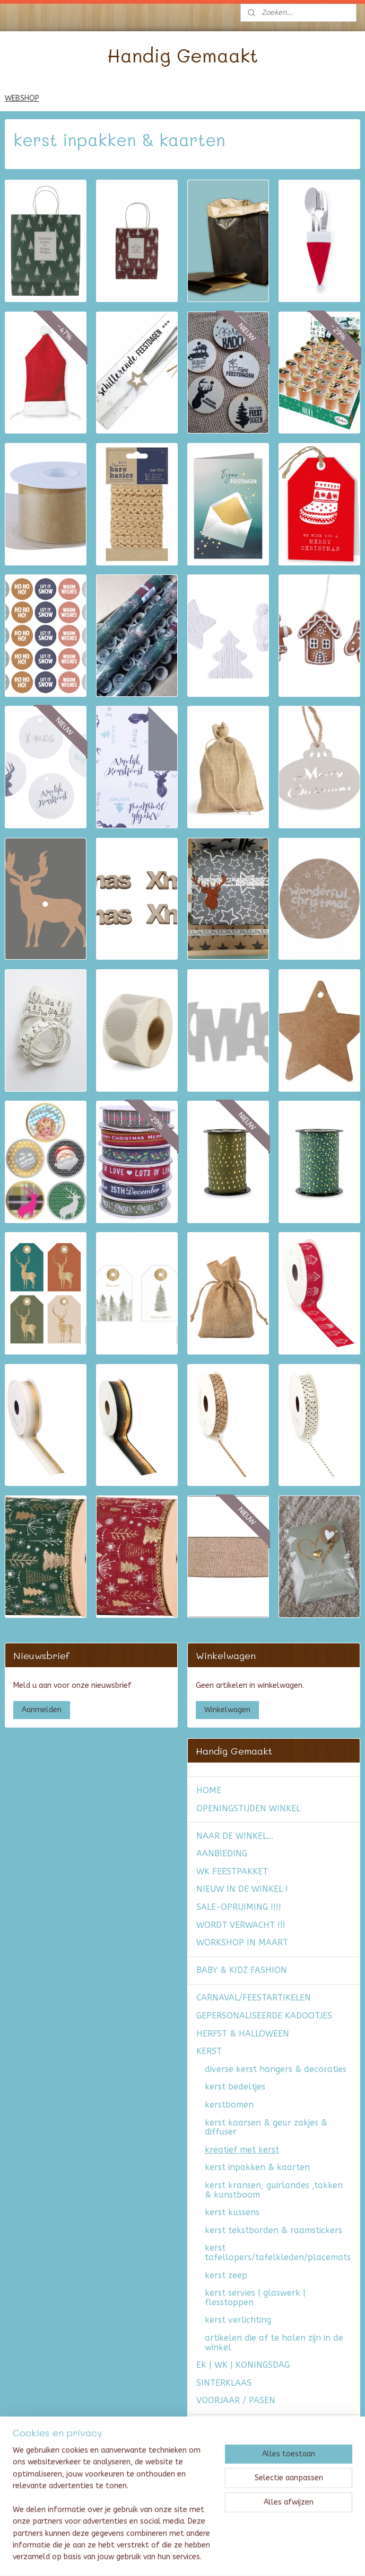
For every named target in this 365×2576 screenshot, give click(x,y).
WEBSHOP (22, 98)
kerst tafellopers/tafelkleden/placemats (278, 2252)
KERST (209, 2051)
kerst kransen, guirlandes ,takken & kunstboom (274, 2190)
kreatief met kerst (242, 2150)
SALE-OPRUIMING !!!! (238, 1907)
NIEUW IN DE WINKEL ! (242, 1889)
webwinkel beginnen (211, 2556)
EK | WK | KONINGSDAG (243, 2365)
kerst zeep (226, 2275)
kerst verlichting (238, 2320)
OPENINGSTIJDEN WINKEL (248, 1808)
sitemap (153, 2556)
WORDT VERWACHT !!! (240, 1925)
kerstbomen (229, 2105)
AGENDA (213, 2455)
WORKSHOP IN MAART (242, 1942)
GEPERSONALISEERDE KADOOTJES (264, 2016)
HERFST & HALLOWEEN (242, 2034)
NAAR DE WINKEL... (234, 1836)
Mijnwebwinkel (300, 2556)
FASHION (214, 2428)
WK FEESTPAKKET (232, 1871)
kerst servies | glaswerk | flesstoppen (255, 2297)
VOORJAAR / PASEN (235, 2400)
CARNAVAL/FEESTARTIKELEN (253, 1998)
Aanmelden (42, 1709)
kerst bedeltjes (235, 2087)
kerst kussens (232, 2212)
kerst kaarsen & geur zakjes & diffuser (266, 2127)
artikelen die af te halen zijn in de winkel (274, 2342)
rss (173, 2556)
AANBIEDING (221, 1853)
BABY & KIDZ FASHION (241, 1970)
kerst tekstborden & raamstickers (273, 2230)
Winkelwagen (227, 1709)
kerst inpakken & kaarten (257, 2167)
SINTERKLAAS (223, 2383)
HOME (208, 1790)
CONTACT (215, 2511)
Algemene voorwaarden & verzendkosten (250, 2478)
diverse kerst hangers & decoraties (275, 2069)
